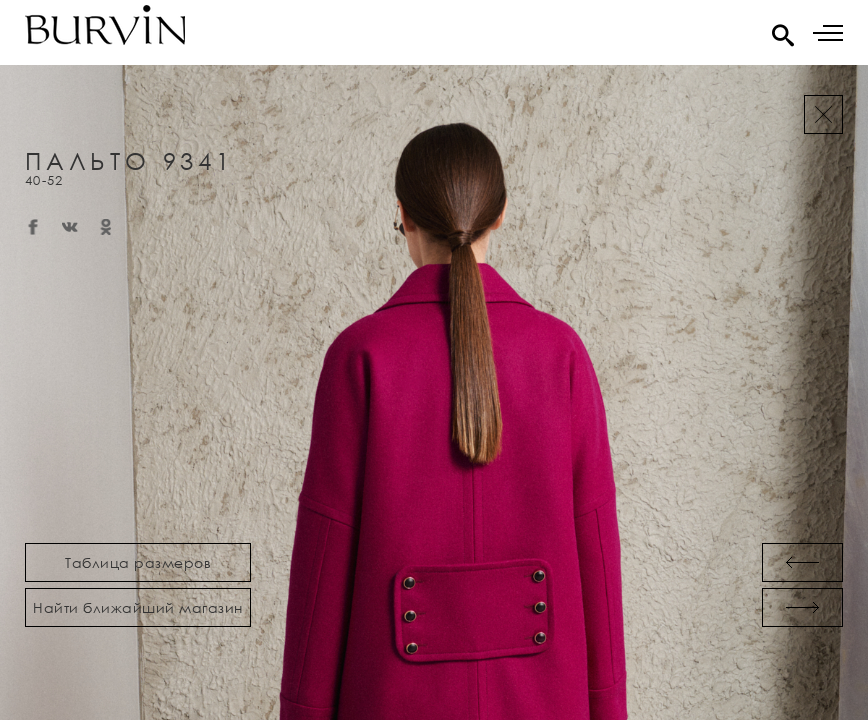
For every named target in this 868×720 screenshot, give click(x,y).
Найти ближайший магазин (138, 607)
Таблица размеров (138, 562)
